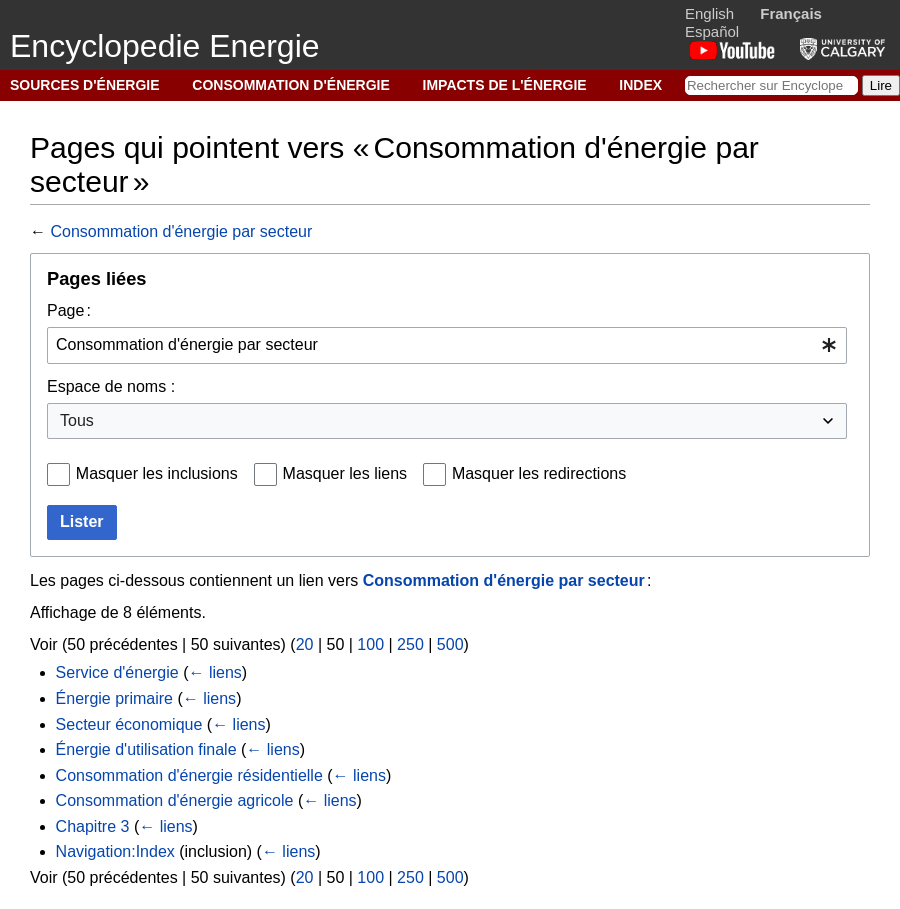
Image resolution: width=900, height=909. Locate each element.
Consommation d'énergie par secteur (181, 231)
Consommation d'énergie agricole (175, 800)
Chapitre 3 (93, 826)
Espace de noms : (111, 386)
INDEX (640, 85)
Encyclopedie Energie (165, 46)
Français (791, 13)
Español (712, 31)
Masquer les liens (345, 473)
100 (370, 644)
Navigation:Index (115, 851)
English (709, 13)
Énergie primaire (114, 698)
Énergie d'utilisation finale (146, 749)
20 (305, 644)
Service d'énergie (117, 672)
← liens (215, 672)
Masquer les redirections (539, 473)
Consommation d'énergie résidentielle (189, 775)
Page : (69, 310)
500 (450, 644)
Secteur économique (129, 724)
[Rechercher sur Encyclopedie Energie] (771, 85)
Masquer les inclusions (157, 473)
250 (410, 644)
